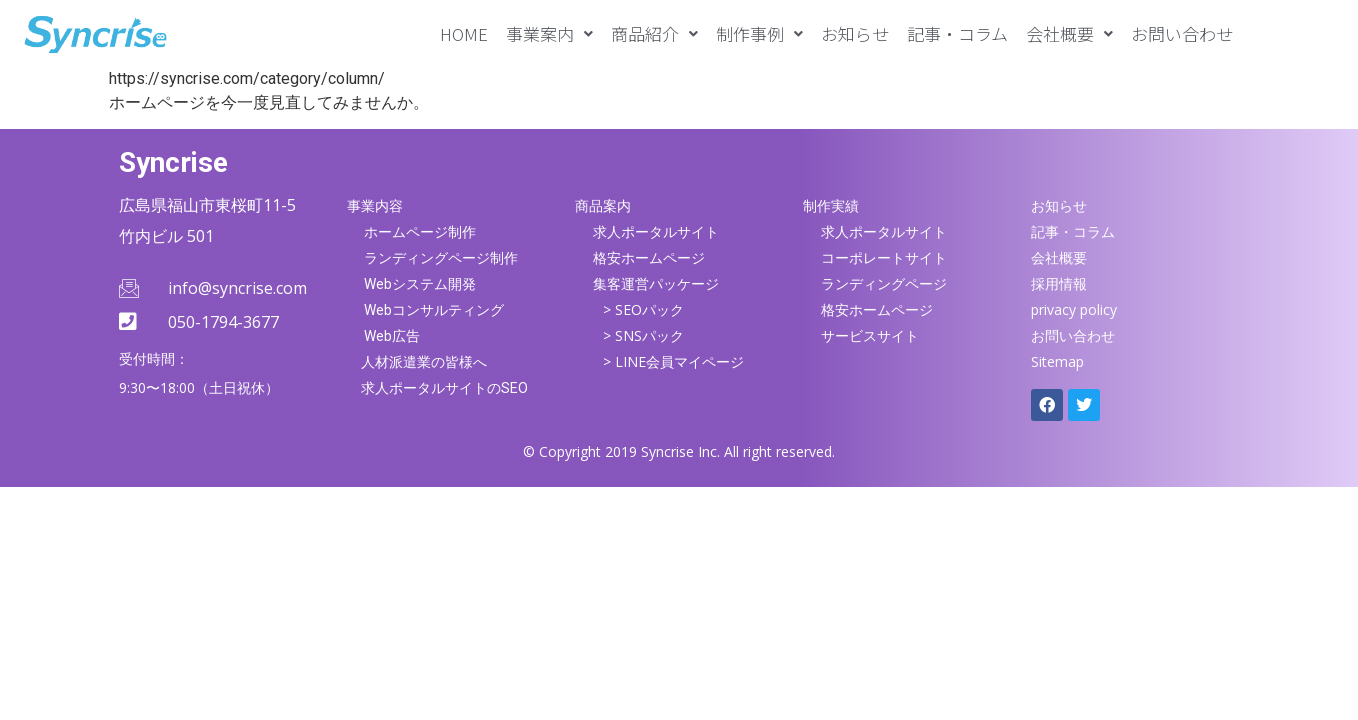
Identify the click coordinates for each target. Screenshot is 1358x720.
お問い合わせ (1182, 33)
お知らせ (855, 33)
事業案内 (549, 33)
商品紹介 (654, 33)
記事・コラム (957, 33)
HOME (464, 33)
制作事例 (759, 33)
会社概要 (1069, 33)
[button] (549, 33)
